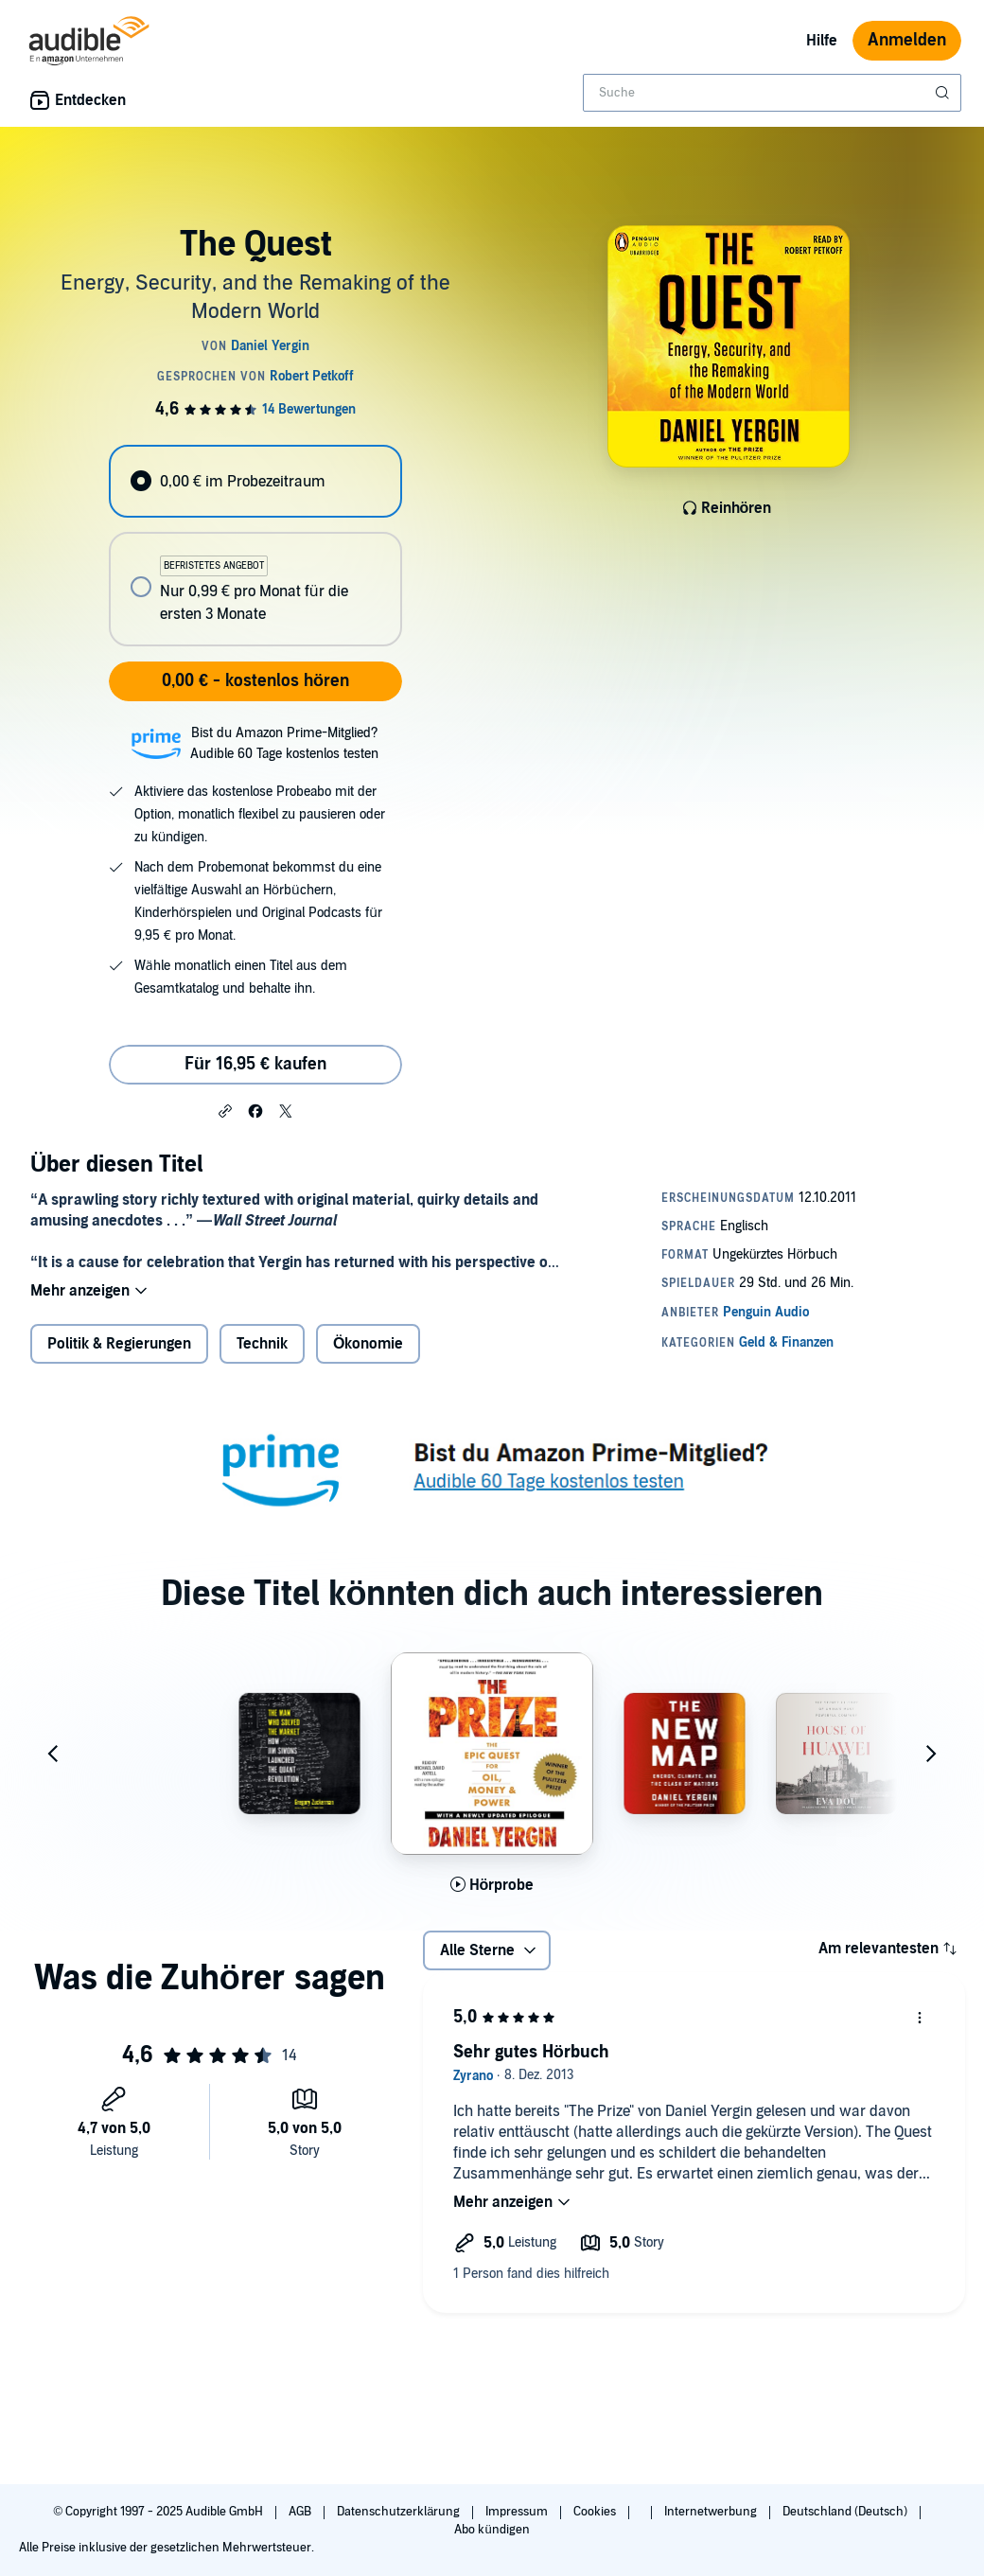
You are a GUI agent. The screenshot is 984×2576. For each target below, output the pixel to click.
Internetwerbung (712, 2511)
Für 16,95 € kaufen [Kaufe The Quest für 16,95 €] (255, 1064)
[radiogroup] (255, 545)
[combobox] (772, 93)
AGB (301, 2511)
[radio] (255, 481)
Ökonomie (368, 1343)
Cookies (596, 2511)
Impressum (518, 2511)
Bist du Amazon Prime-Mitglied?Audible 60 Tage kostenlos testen (284, 743)
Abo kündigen (491, 2529)
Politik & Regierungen (119, 1343)
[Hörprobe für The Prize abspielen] (492, 1885)
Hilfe (821, 40)
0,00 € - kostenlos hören (255, 681)
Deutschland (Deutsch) (846, 2511)
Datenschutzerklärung (400, 2511)
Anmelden (907, 40)
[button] (225, 1110)
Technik (262, 1343)
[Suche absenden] (944, 93)
